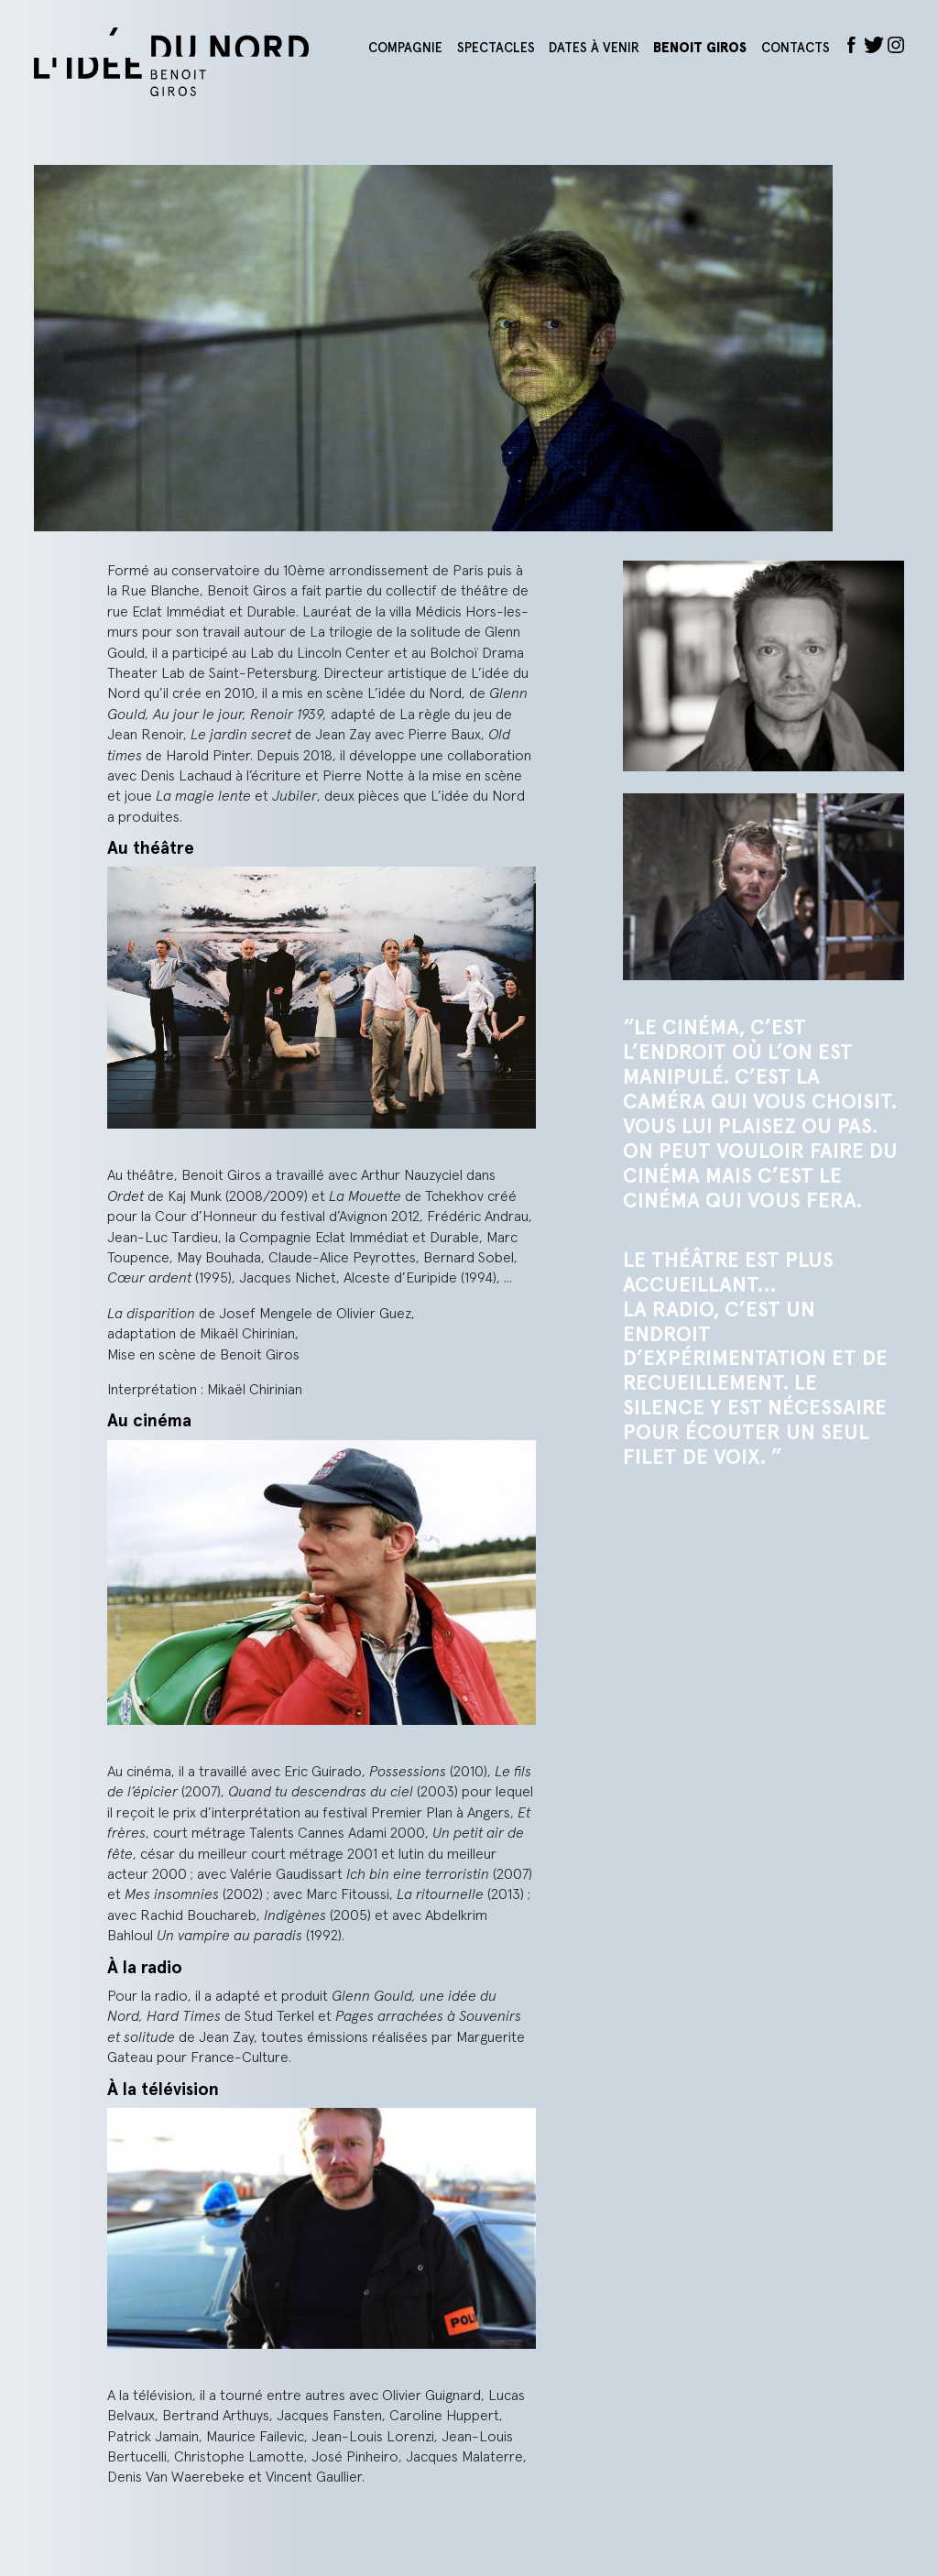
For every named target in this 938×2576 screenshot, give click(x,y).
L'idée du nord (194, 61)
